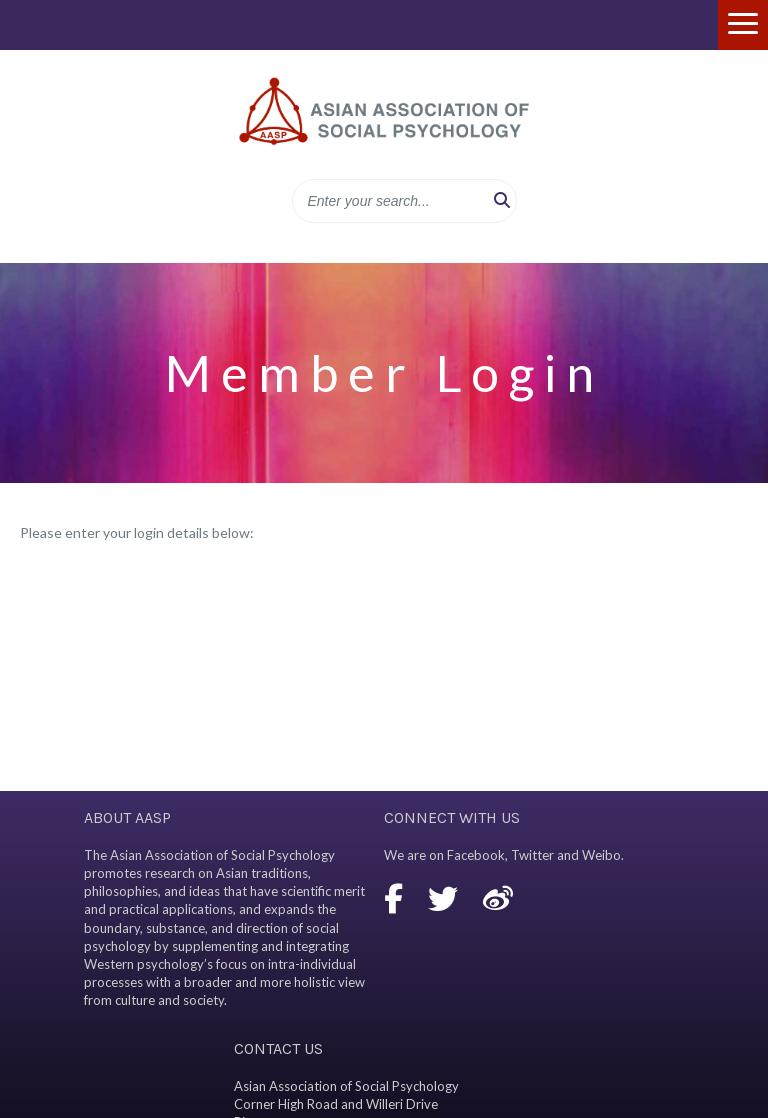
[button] (502, 201)
